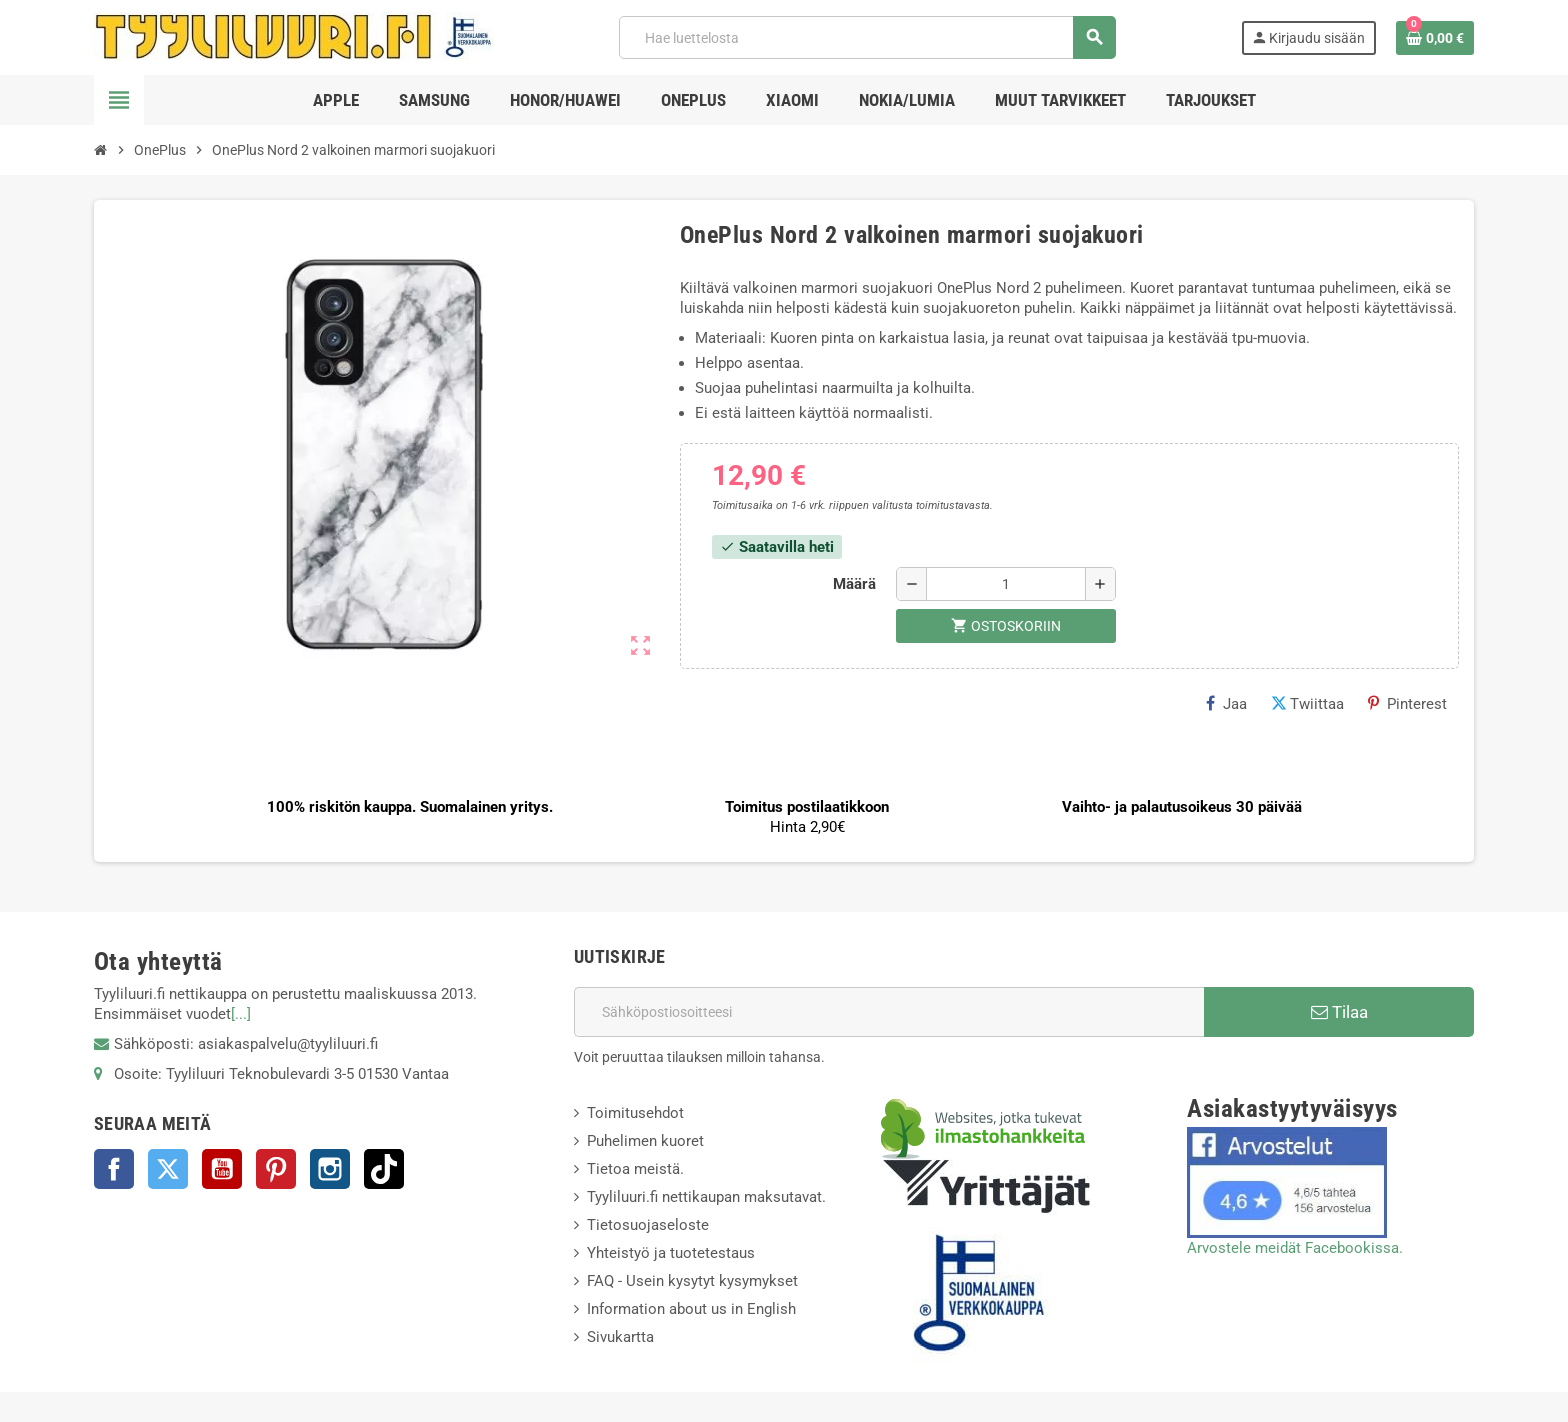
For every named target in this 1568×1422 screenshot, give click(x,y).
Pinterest (1407, 704)
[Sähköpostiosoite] (889, 1012)
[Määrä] (1006, 584)
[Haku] (867, 37)
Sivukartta (620, 1337)
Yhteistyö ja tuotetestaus (671, 1253)
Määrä (854, 584)
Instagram (330, 1169)
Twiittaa (1307, 704)
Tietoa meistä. (635, 1169)
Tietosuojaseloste (648, 1225)
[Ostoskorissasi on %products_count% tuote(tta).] (1435, 38)
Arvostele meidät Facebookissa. (1295, 1248)
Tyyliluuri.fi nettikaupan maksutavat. (706, 1197)
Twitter (168, 1169)
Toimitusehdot (635, 1113)
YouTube (222, 1169)
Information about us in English (691, 1309)
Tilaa (1339, 1012)
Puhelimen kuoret (645, 1141)
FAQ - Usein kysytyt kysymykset (692, 1281)
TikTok (384, 1169)
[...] (241, 1014)
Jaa (1226, 704)
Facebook (114, 1169)
